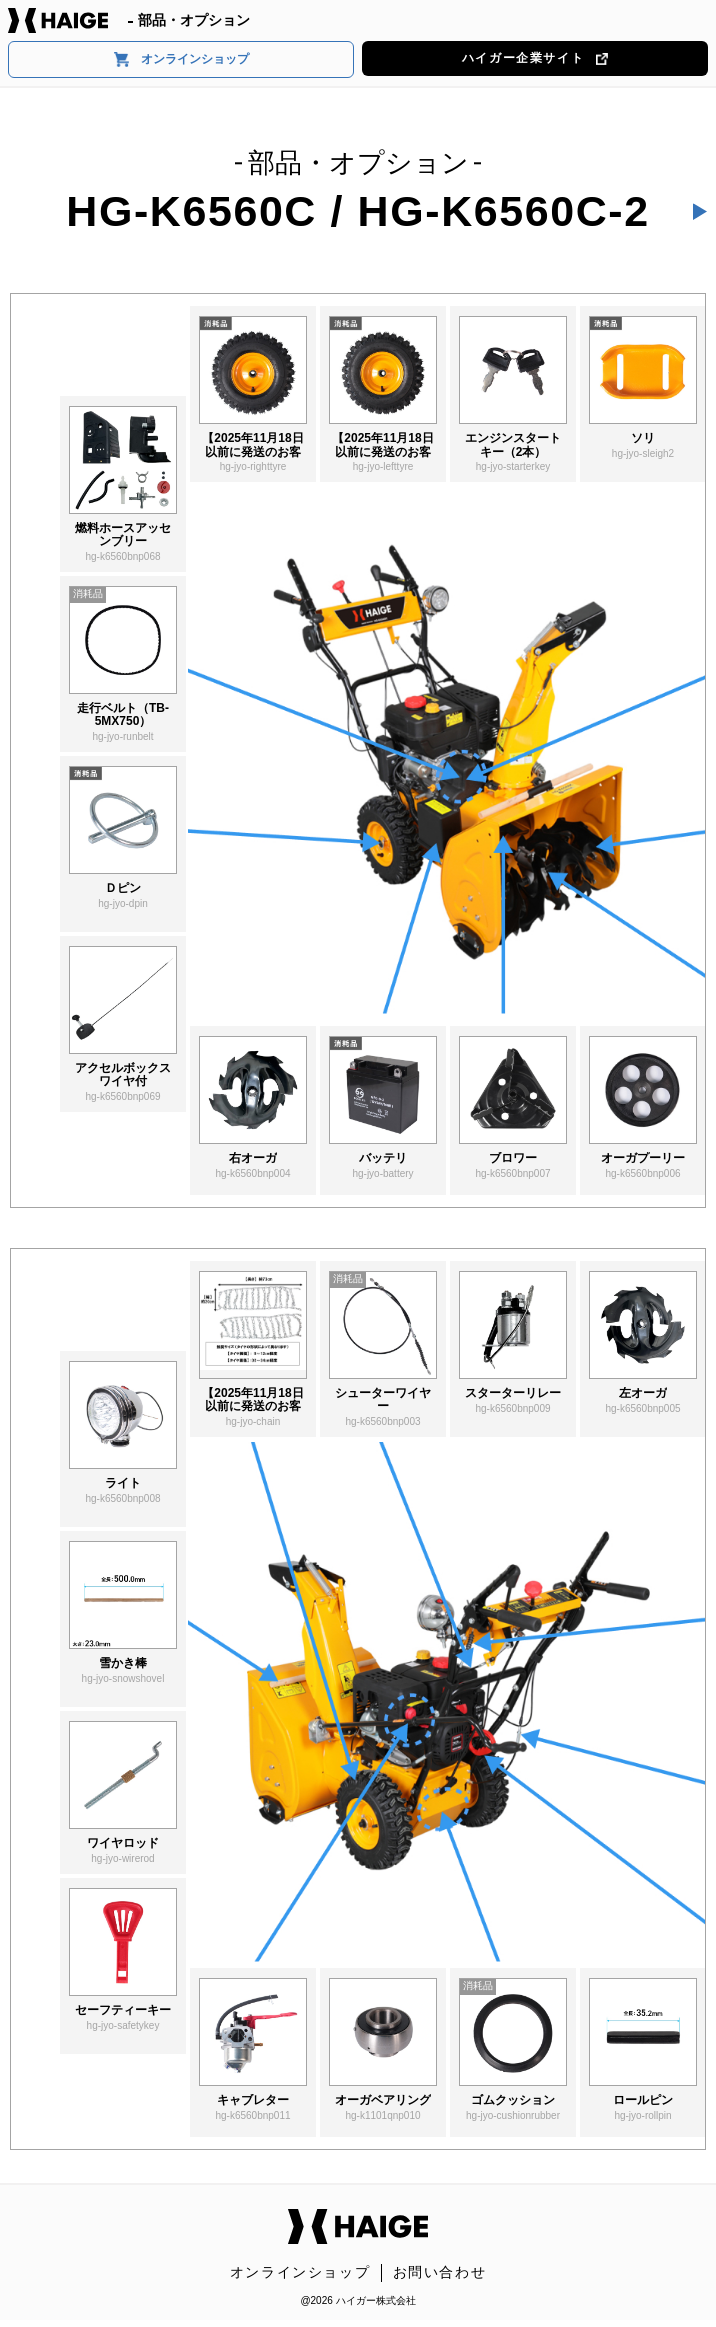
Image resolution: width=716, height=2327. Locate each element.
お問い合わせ (440, 2272)
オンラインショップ (181, 59)
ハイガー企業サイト (535, 58)
